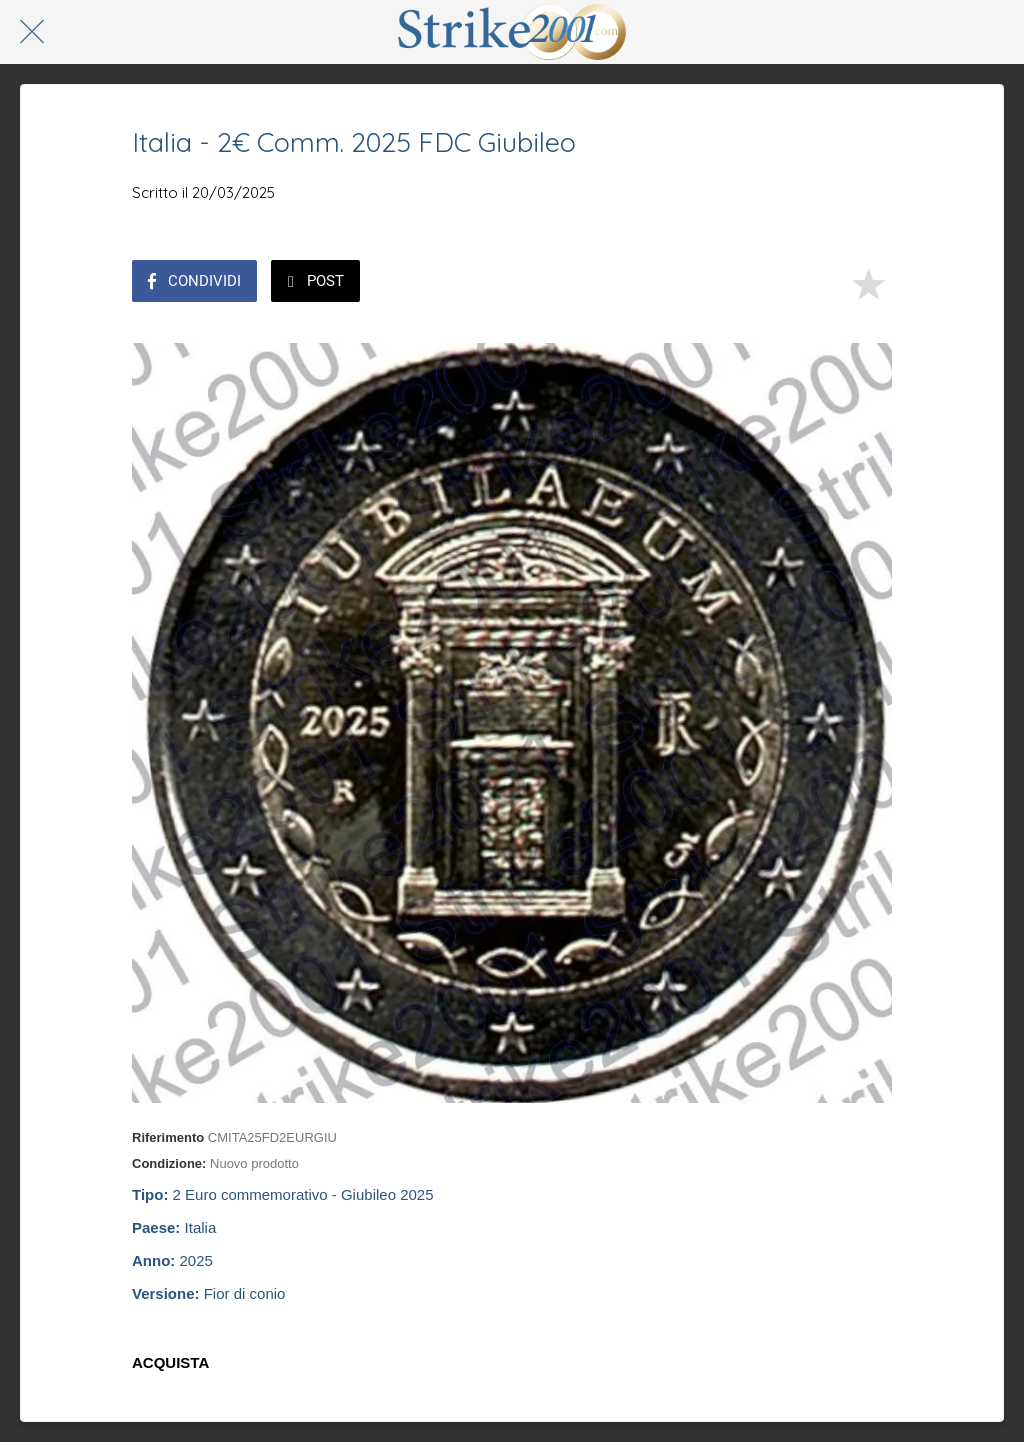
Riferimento (168, 1137)
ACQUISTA (170, 1362)
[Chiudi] (32, 32)
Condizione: (169, 1163)
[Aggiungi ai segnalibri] (868, 283)
